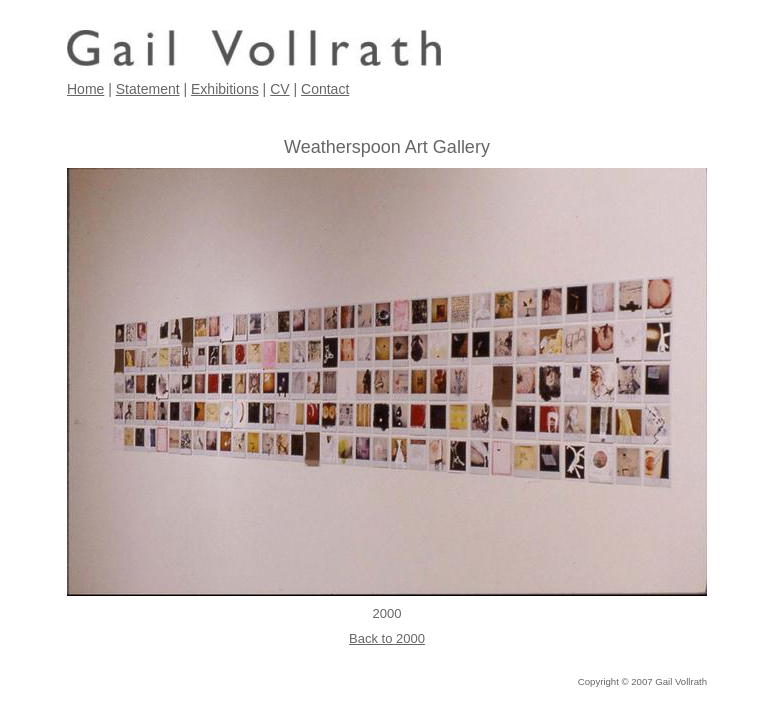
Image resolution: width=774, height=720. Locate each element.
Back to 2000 (387, 638)
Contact (325, 89)
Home (85, 89)
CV (279, 89)
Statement (148, 89)
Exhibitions (225, 89)
